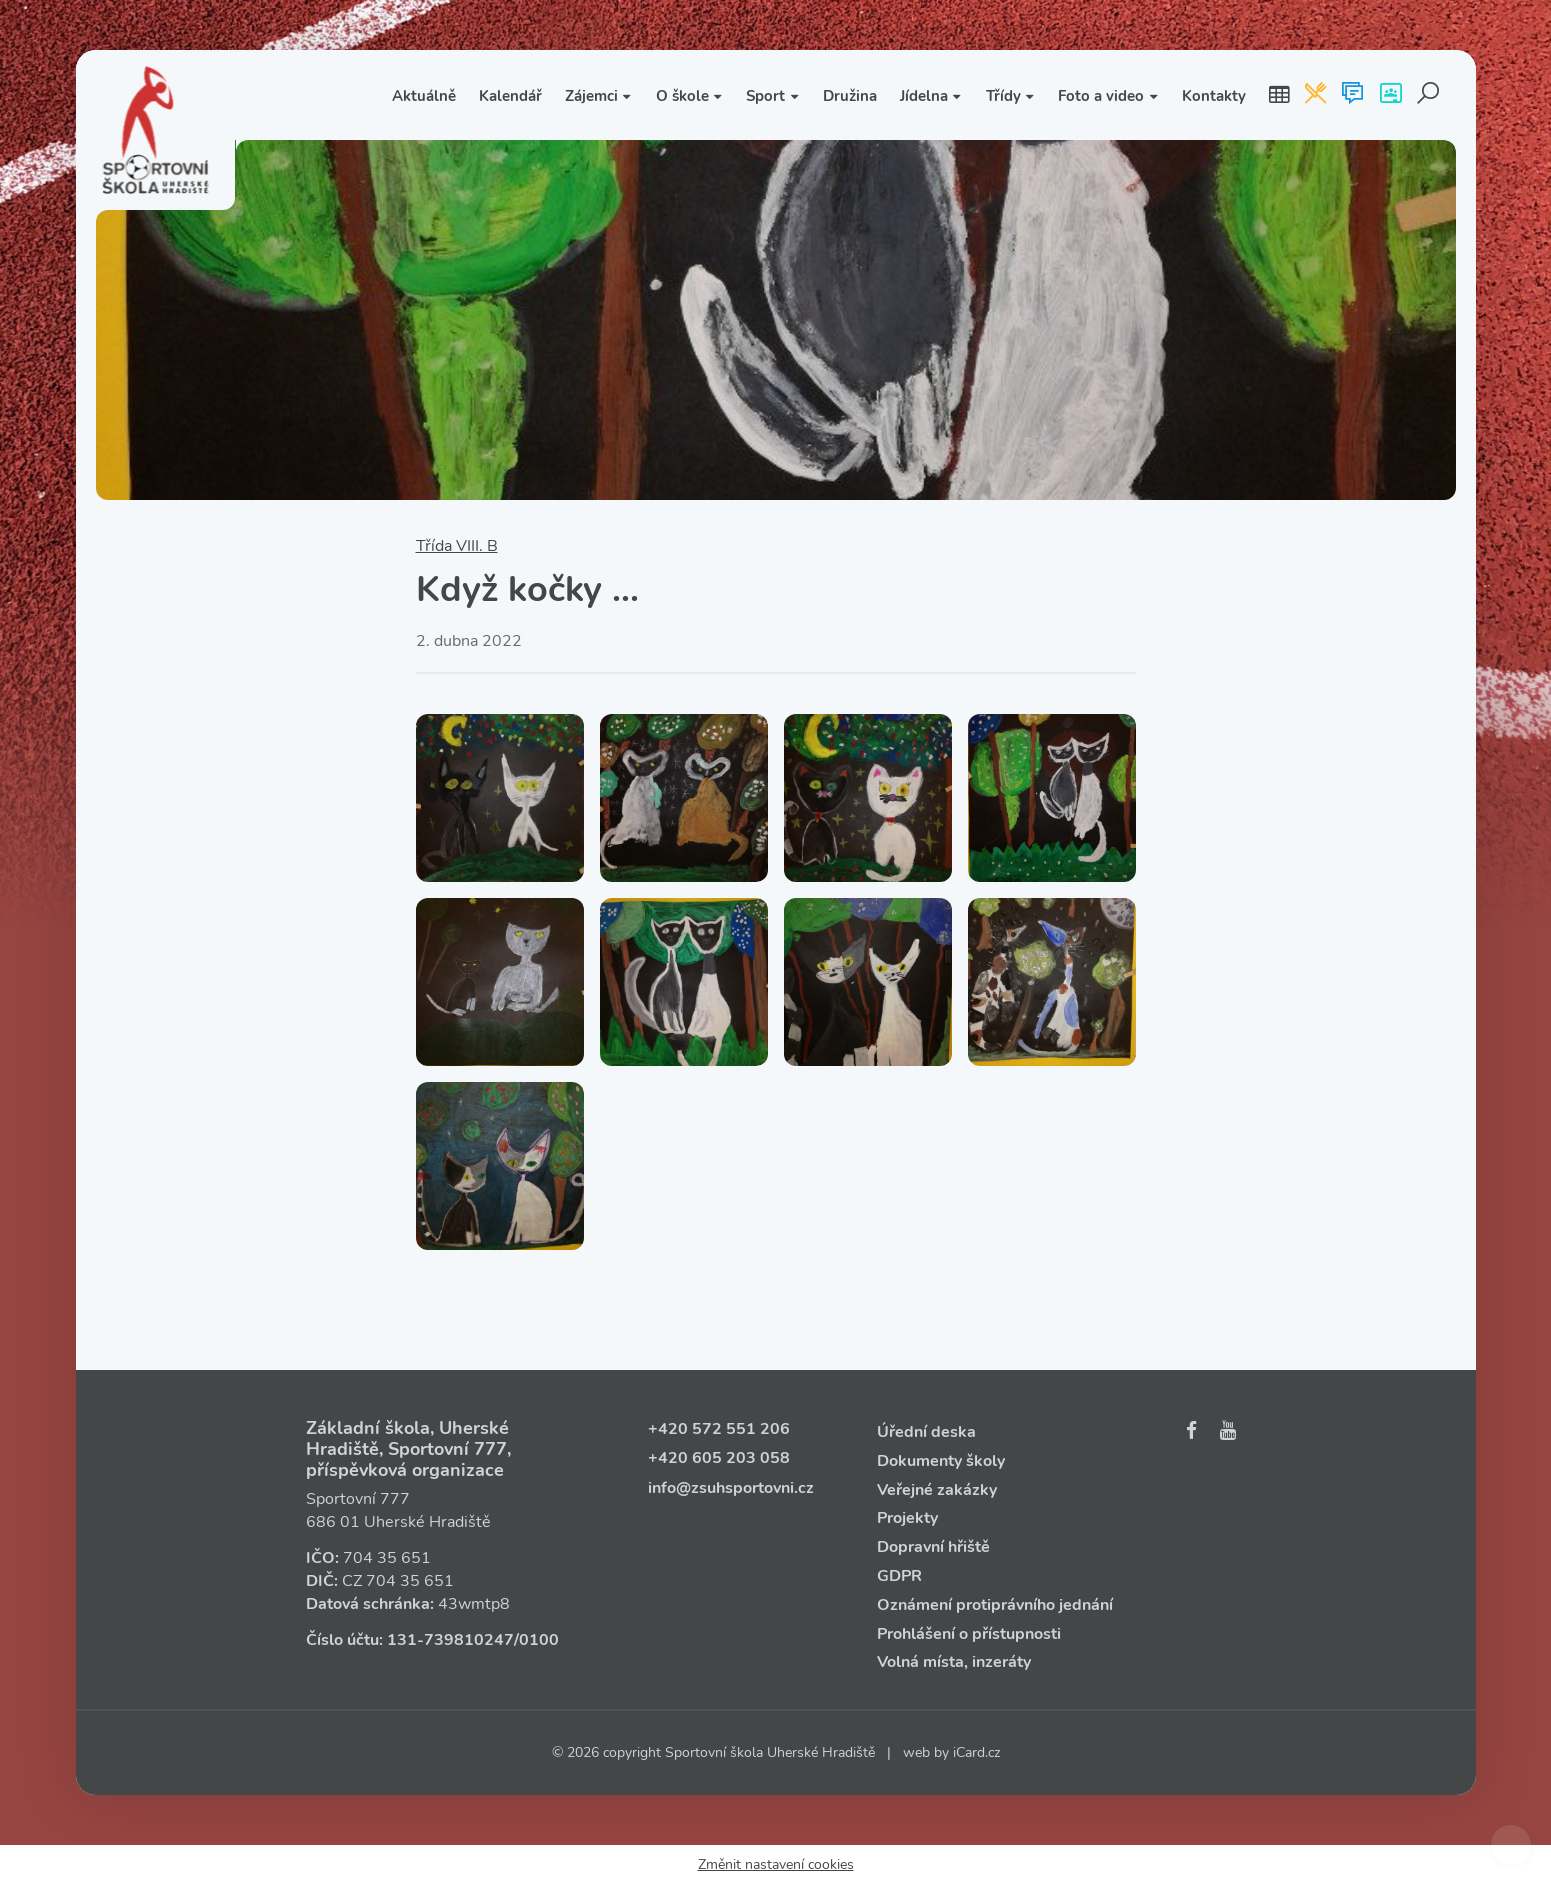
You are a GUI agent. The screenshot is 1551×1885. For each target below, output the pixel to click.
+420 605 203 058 (719, 1458)
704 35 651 (387, 1558)
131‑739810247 (450, 1640)
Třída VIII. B (457, 546)
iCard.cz (976, 1752)
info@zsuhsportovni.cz (731, 1488)
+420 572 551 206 (719, 1429)
